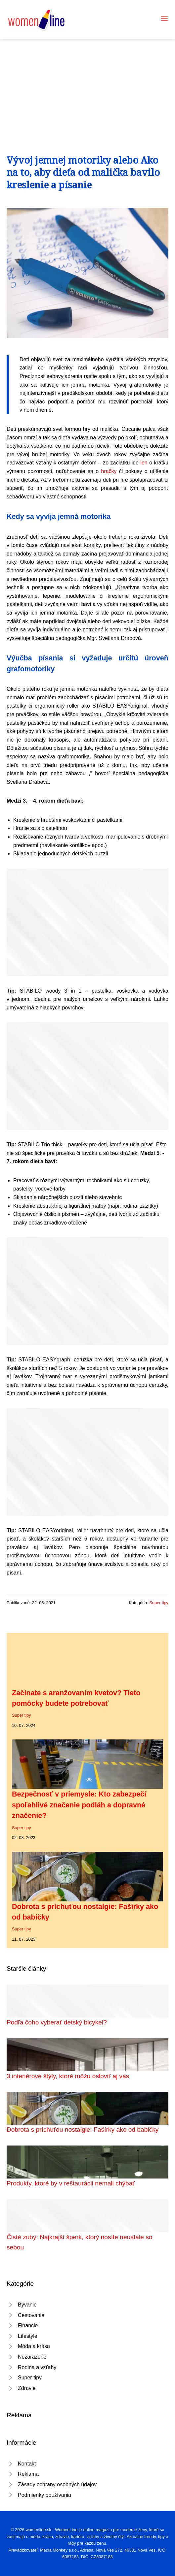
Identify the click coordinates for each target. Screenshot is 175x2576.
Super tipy (158, 1602)
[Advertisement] (87, 88)
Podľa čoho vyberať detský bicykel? (57, 2022)
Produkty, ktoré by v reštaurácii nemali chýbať (71, 2183)
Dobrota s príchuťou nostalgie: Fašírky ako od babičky (82, 2129)
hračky (108, 471)
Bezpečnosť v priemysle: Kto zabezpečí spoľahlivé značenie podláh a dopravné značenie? (79, 1805)
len (143, 462)
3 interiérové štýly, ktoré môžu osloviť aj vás (68, 2076)
